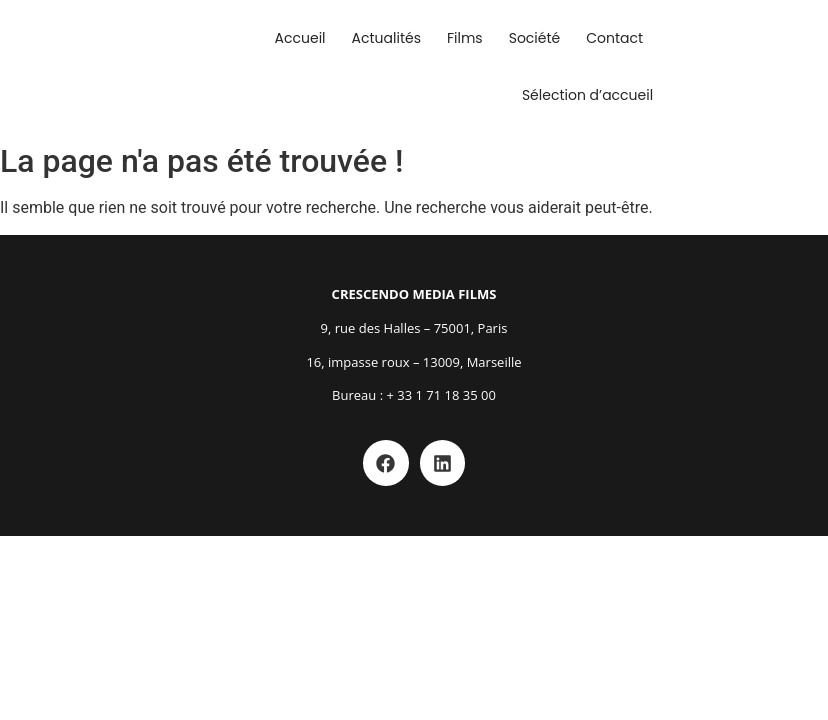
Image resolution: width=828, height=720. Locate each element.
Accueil (300, 38)
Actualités (386, 38)
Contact (614, 38)
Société (535, 38)
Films (465, 38)
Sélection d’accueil (587, 95)
